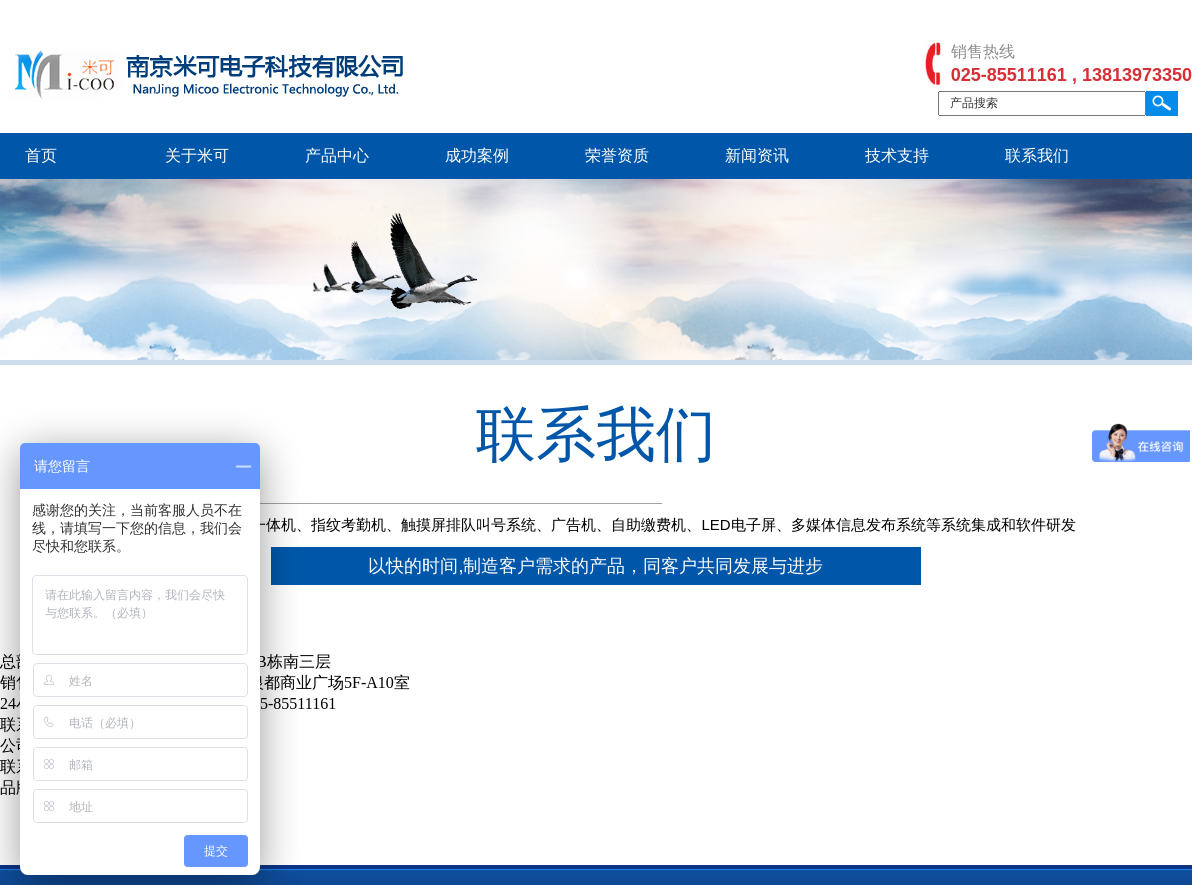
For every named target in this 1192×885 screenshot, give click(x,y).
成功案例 (477, 155)
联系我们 (1037, 155)
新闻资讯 (757, 155)
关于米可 (197, 155)
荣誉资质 (617, 155)
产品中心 (337, 155)
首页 (41, 155)
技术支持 (897, 155)
